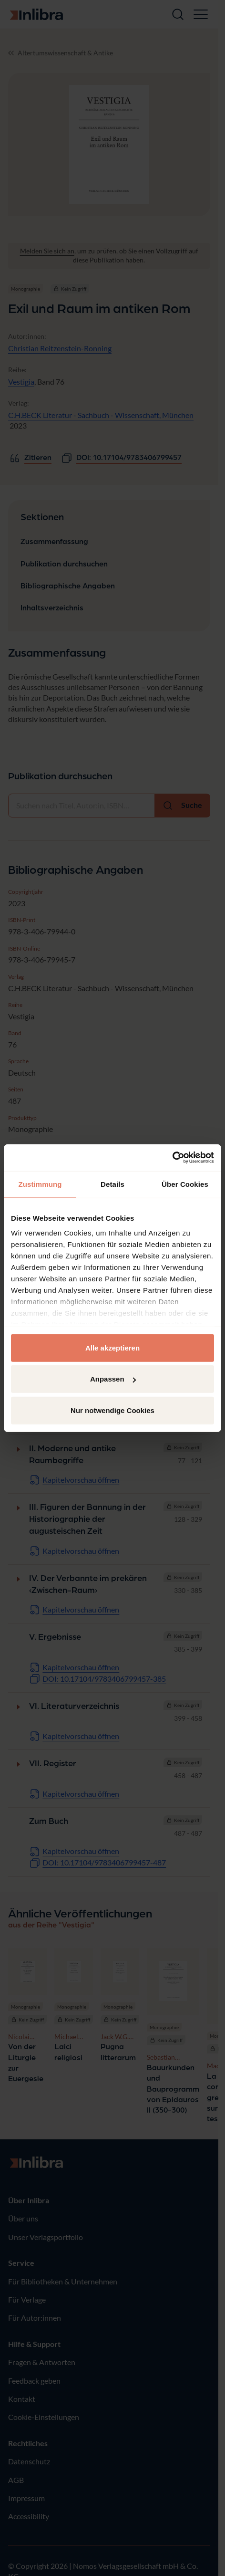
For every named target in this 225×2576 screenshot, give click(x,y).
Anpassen (113, 1379)
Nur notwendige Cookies (112, 1410)
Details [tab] (112, 1184)
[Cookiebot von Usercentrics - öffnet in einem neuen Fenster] (172, 1158)
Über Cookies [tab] (185, 1184)
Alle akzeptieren (112, 1347)
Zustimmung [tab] (40, 1184)
